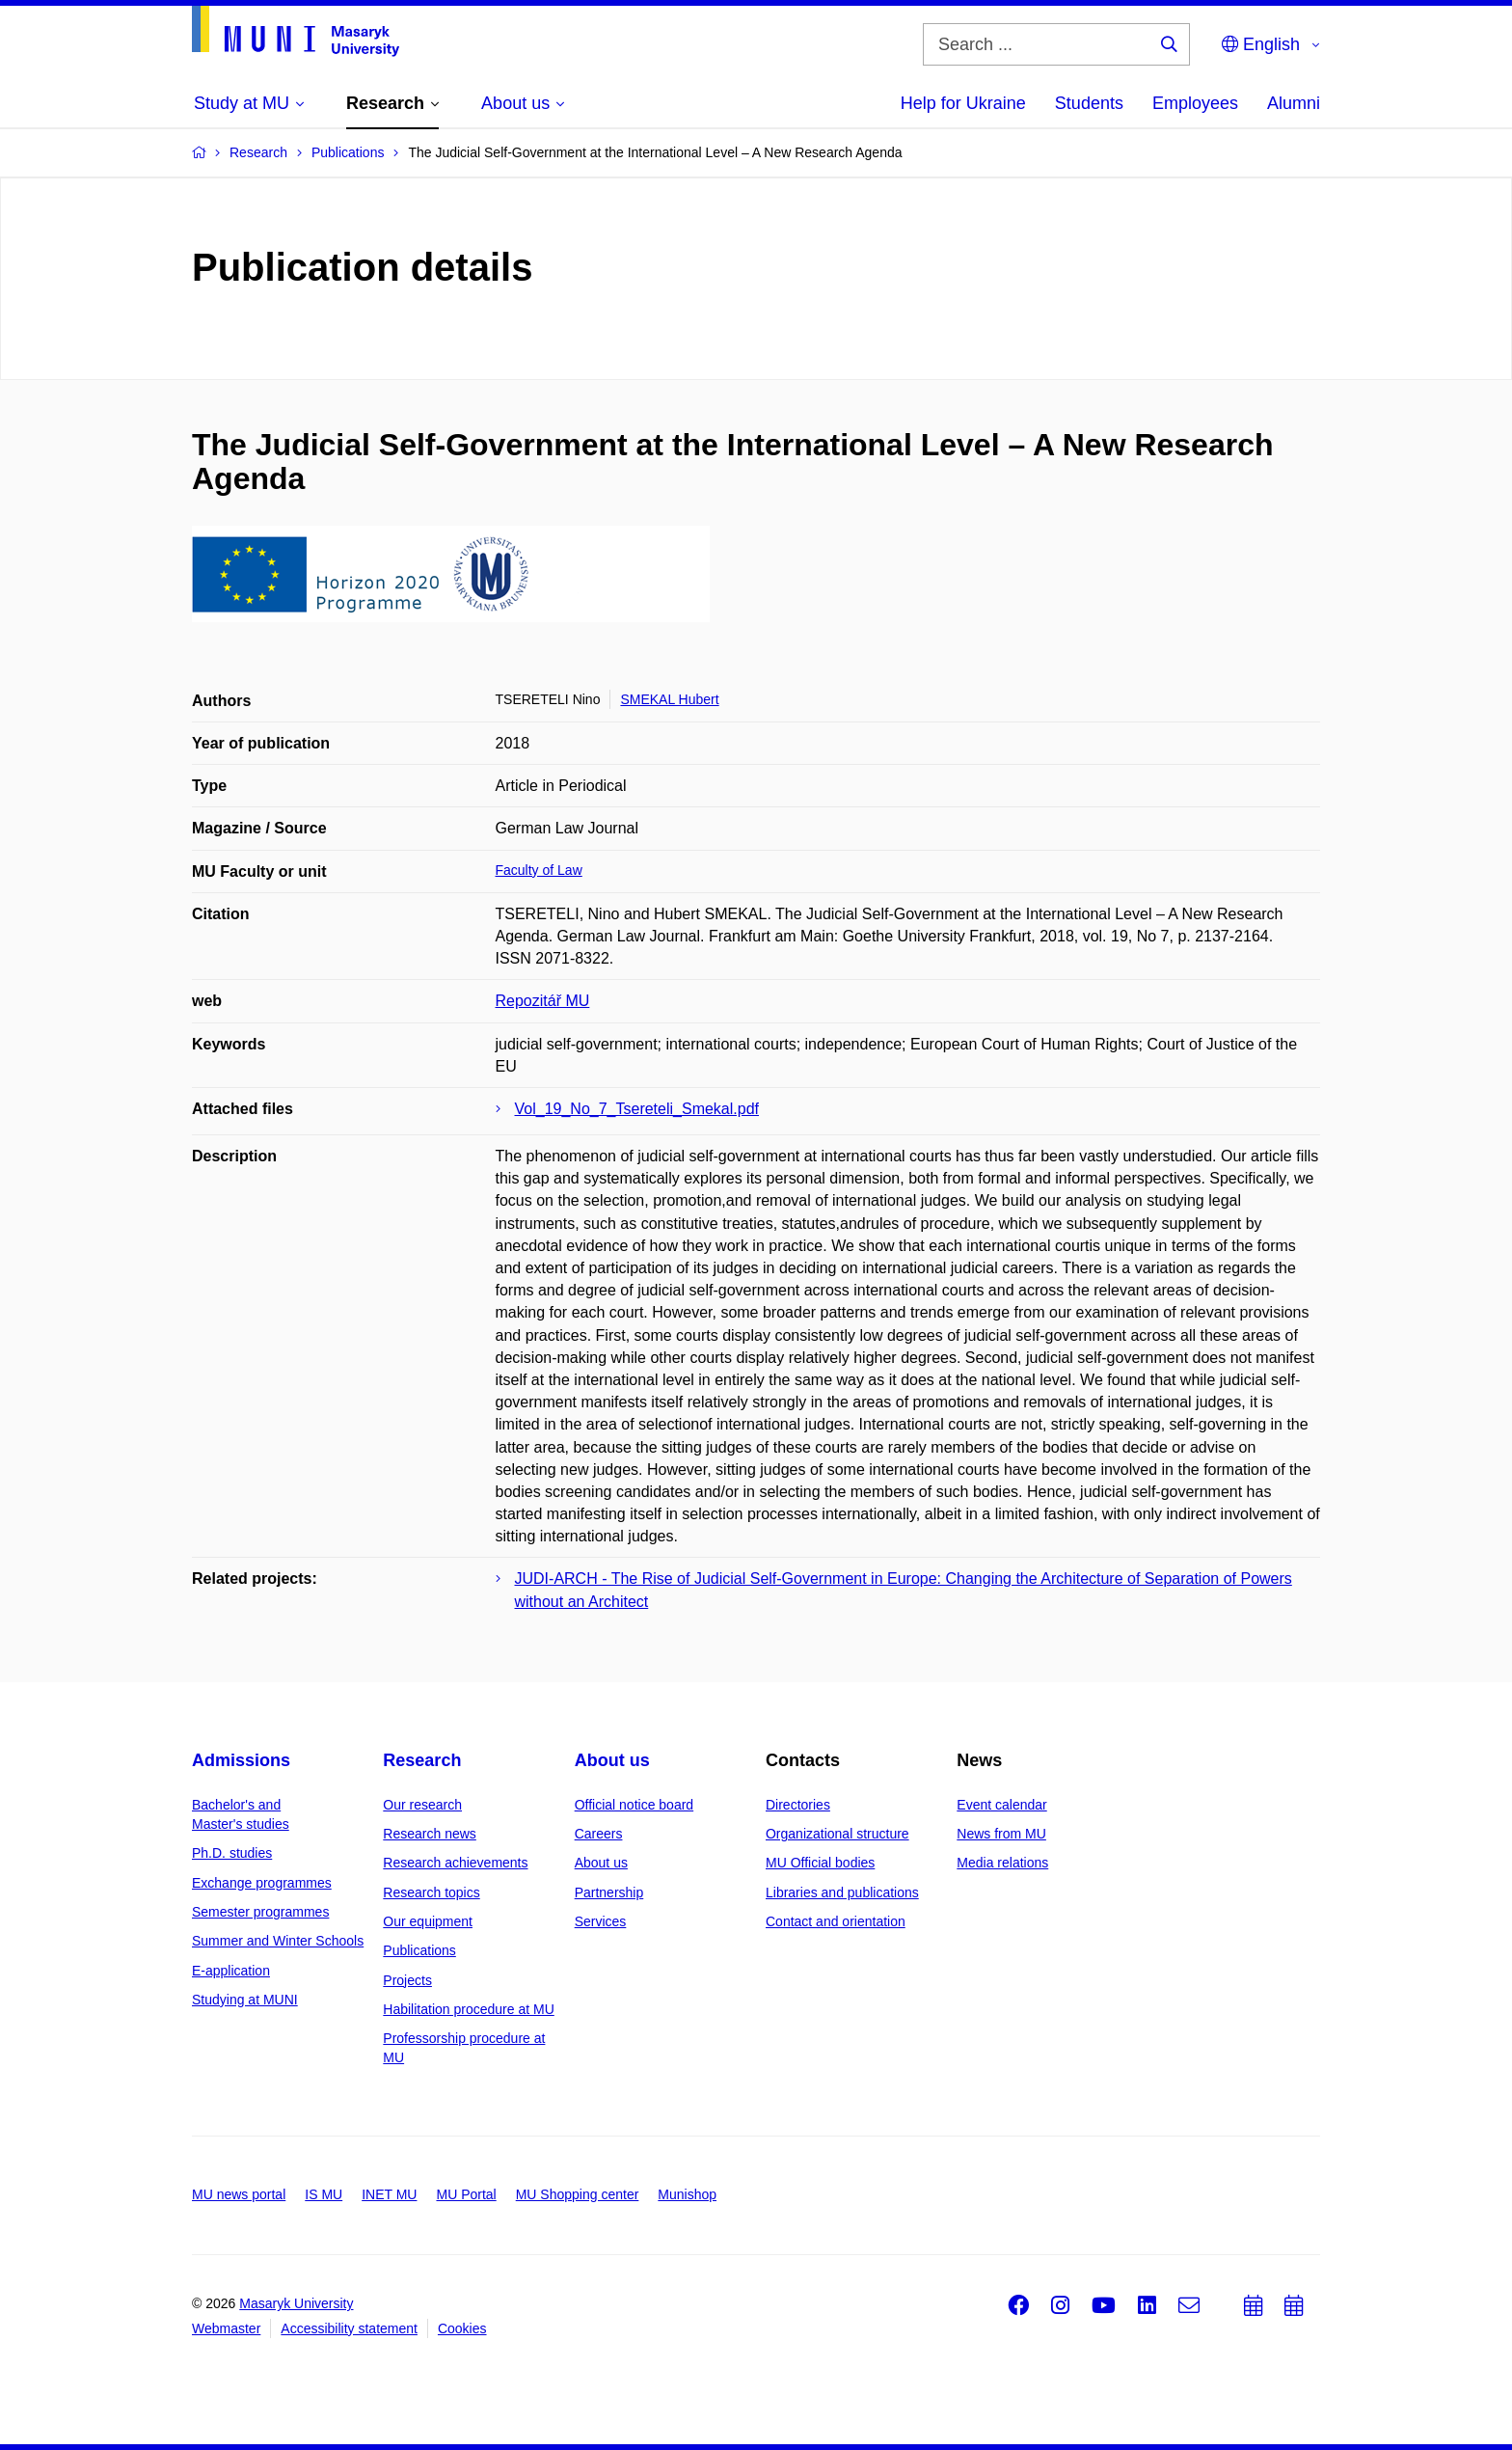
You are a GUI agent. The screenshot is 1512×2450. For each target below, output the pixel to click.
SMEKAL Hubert (669, 699)
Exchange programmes (262, 1883)
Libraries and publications (842, 1892)
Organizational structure (837, 1833)
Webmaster (226, 2328)
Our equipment (427, 1921)
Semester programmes (260, 1911)
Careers (599, 1833)
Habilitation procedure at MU (468, 2009)
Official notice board (634, 1804)
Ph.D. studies (232, 1853)
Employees (1195, 103)
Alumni (1293, 103)
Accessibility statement (349, 2328)
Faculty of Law (539, 870)
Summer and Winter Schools (278, 1940)
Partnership (609, 1892)
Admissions (241, 1760)
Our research (422, 1804)
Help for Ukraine (963, 103)
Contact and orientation (835, 1921)
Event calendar (1001, 1804)
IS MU (323, 2194)
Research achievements (455, 1862)
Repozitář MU (543, 1001)
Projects (407, 1980)
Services (601, 1921)
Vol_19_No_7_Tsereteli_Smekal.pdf (637, 1109)
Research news (429, 1833)
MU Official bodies (820, 1862)
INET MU (389, 2194)
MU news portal (238, 2194)
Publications (419, 1950)
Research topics (431, 1892)
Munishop (687, 2194)
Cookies (462, 2328)
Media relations (1002, 1862)
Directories (798, 1804)
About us (612, 1760)
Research (422, 1760)
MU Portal (466, 2194)
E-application (231, 1970)
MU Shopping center (577, 2194)
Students (1089, 103)
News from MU (1001, 1833)
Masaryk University (296, 2303)
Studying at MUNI (245, 1999)
